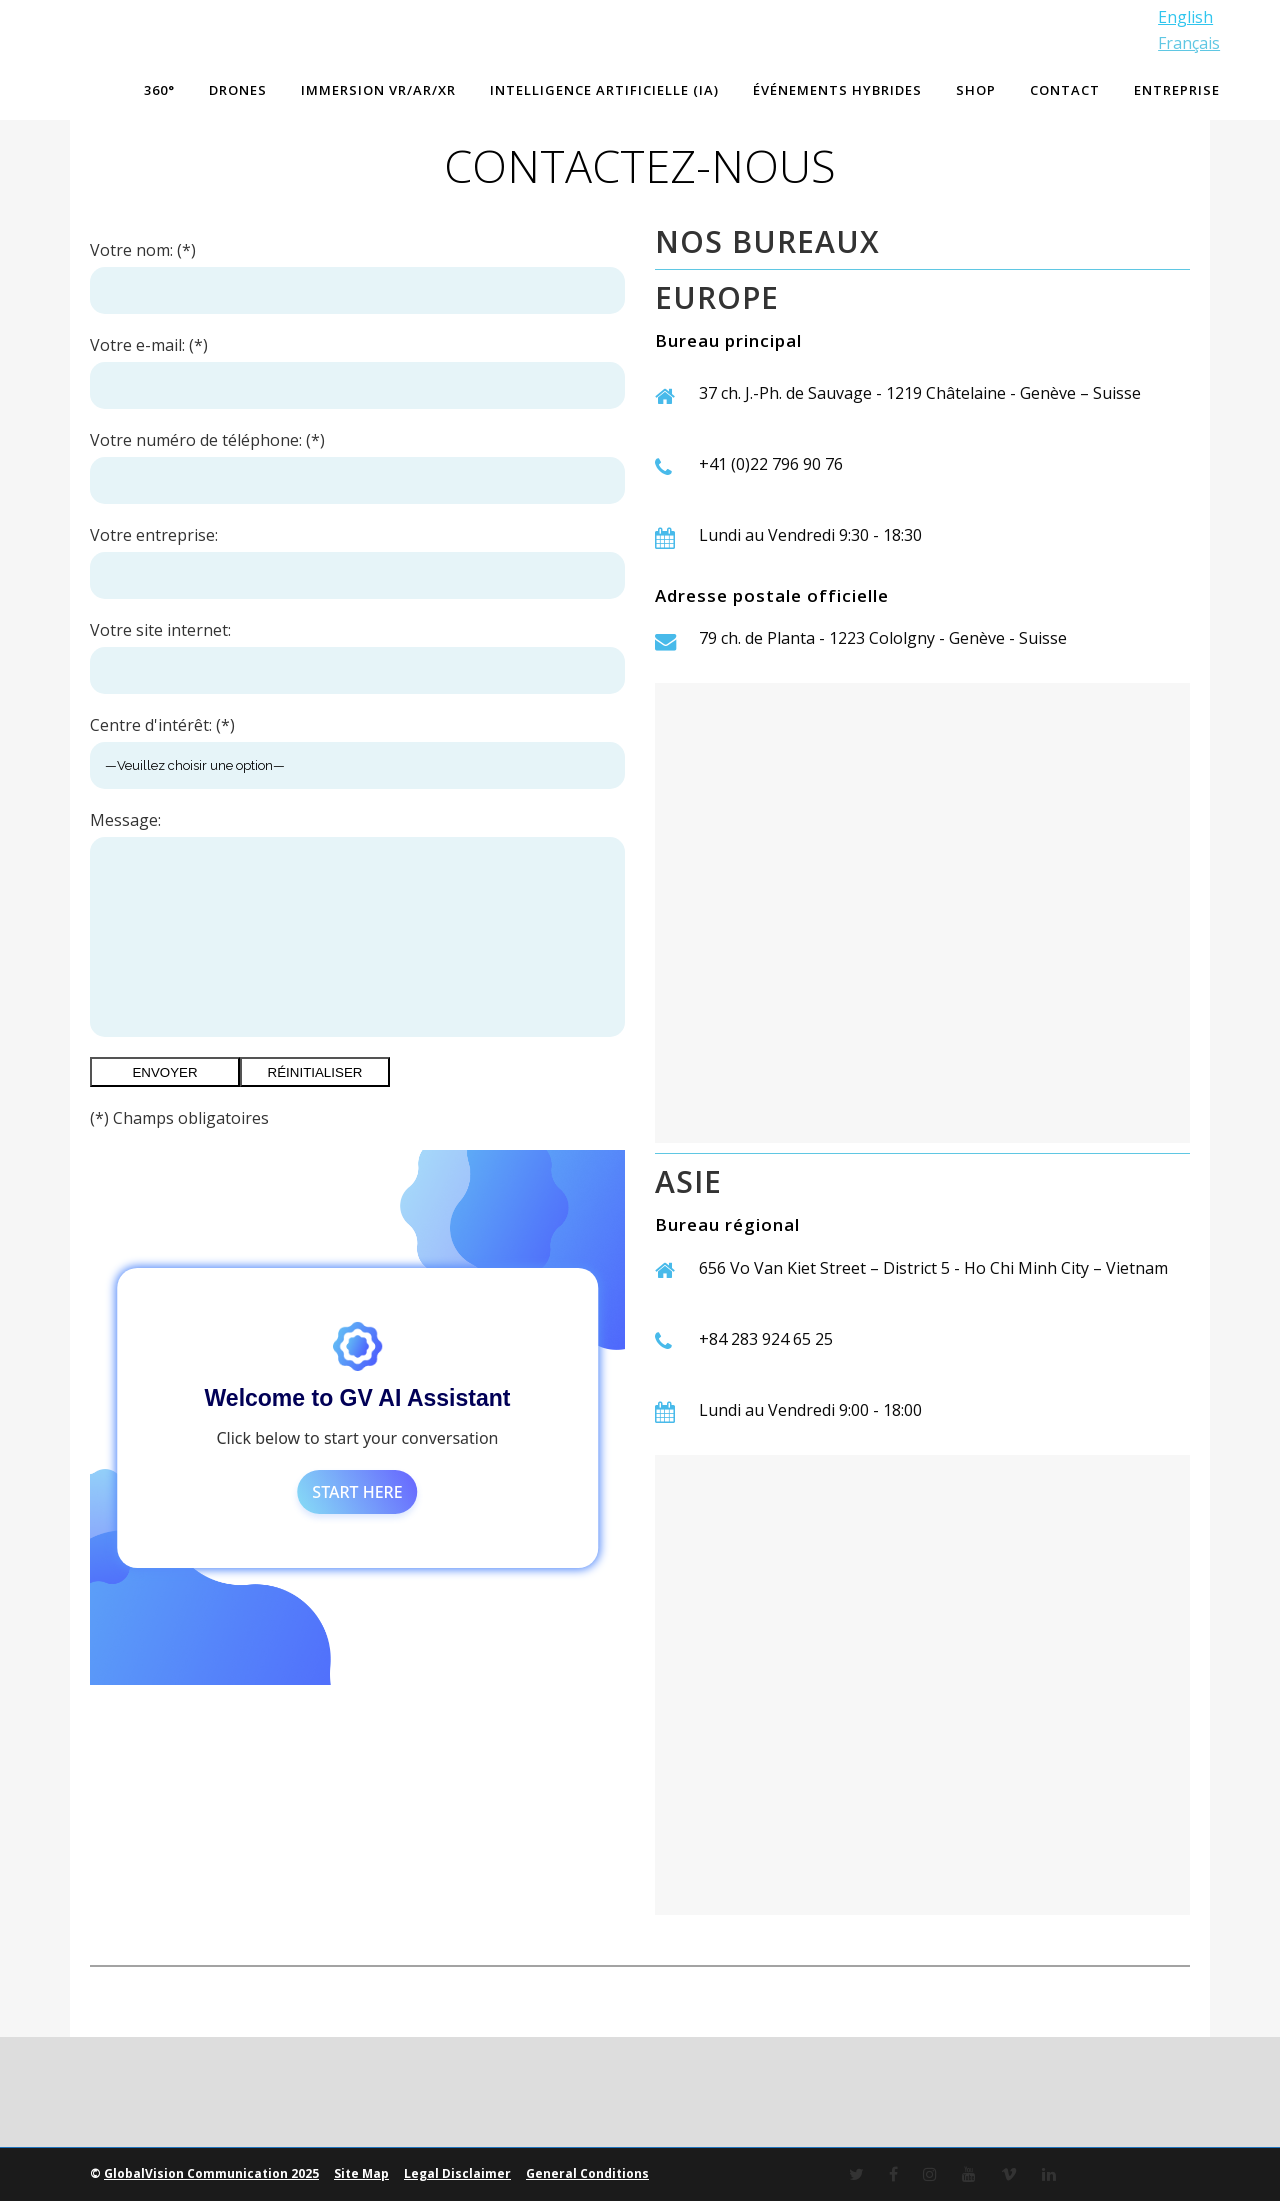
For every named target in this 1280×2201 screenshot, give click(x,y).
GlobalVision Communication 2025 (211, 2173)
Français (1187, 43)
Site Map (361, 2173)
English (1183, 17)
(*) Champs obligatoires (179, 1118)
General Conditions (587, 2173)
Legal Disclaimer (457, 2173)
